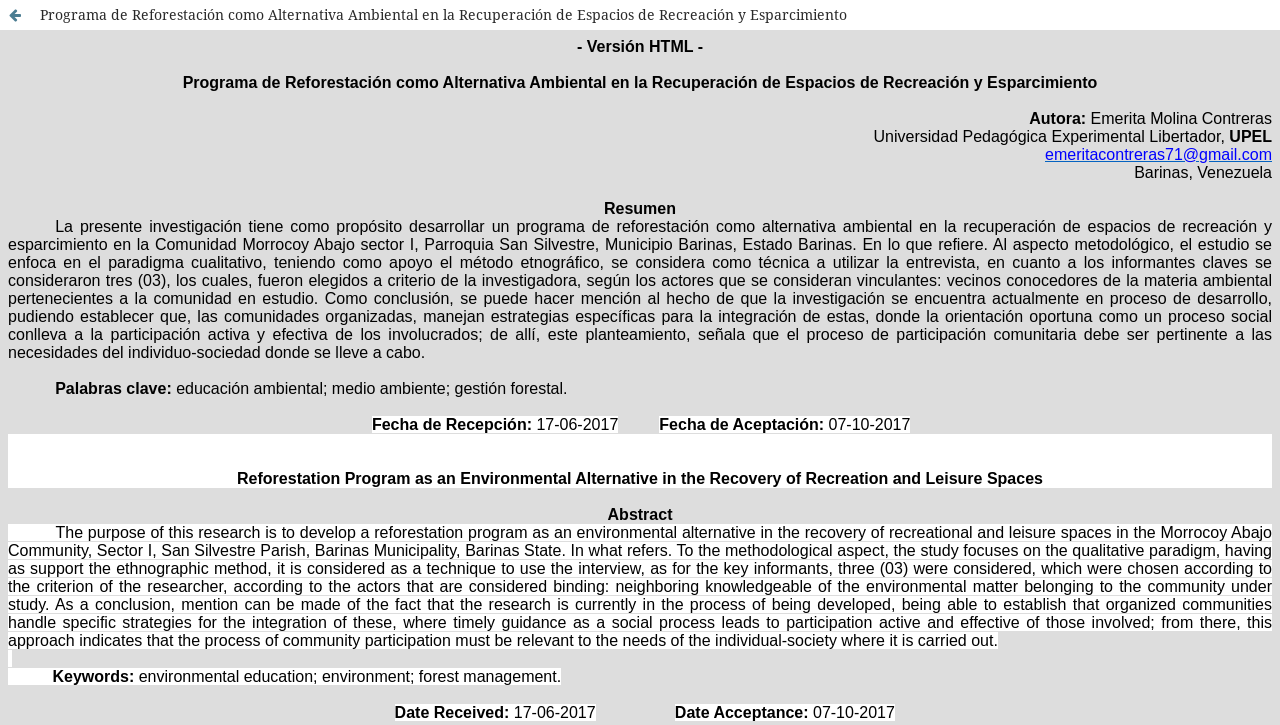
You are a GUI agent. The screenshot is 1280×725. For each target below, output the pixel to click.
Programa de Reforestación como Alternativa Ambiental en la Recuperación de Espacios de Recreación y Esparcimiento (443, 14)
